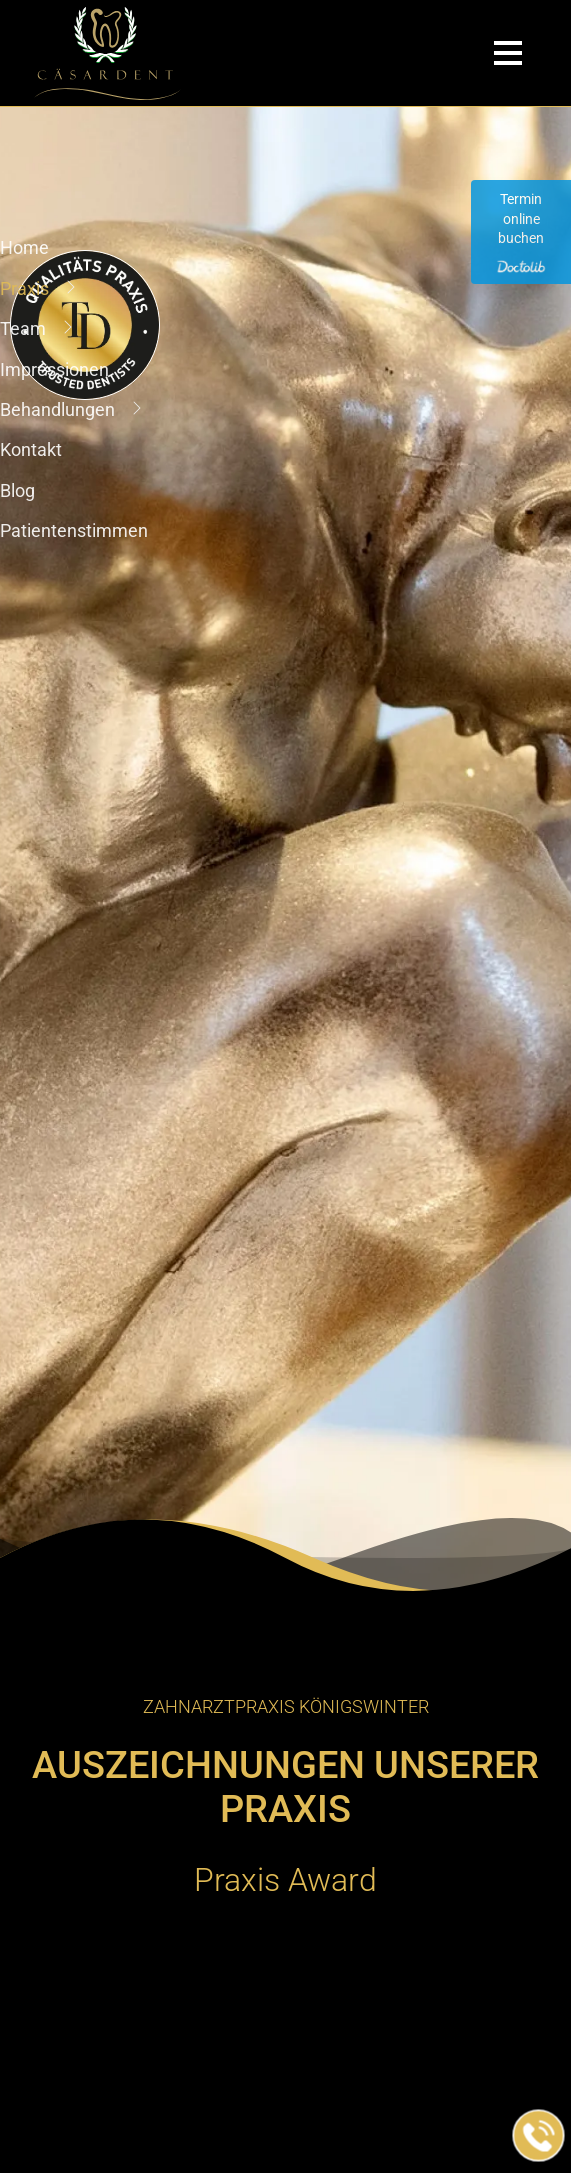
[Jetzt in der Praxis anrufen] (539, 2136)
